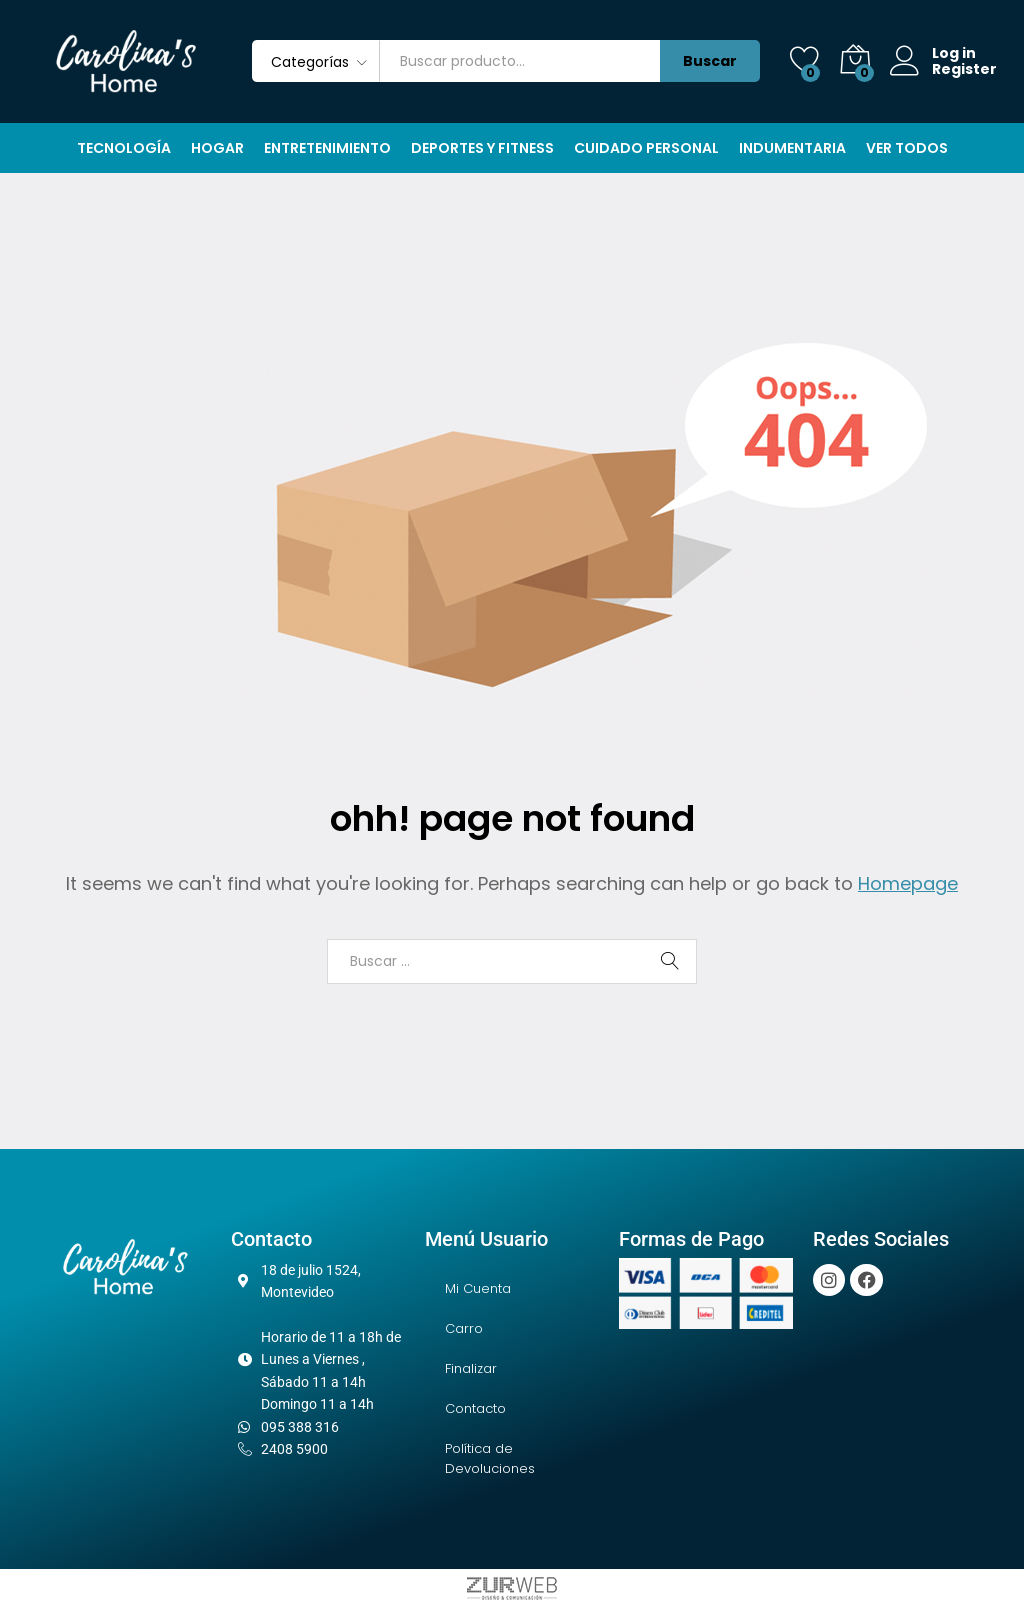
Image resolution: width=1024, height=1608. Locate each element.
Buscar (710, 61)
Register (964, 69)
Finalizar (471, 1368)
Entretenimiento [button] (327, 148)
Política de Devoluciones (490, 1458)
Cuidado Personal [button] (646, 148)
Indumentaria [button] (792, 148)
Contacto (475, 1408)
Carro (464, 1328)
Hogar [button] (217, 148)
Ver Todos (907, 148)
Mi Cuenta (478, 1288)
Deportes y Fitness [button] (482, 148)
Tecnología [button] (124, 148)
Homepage (908, 883)
